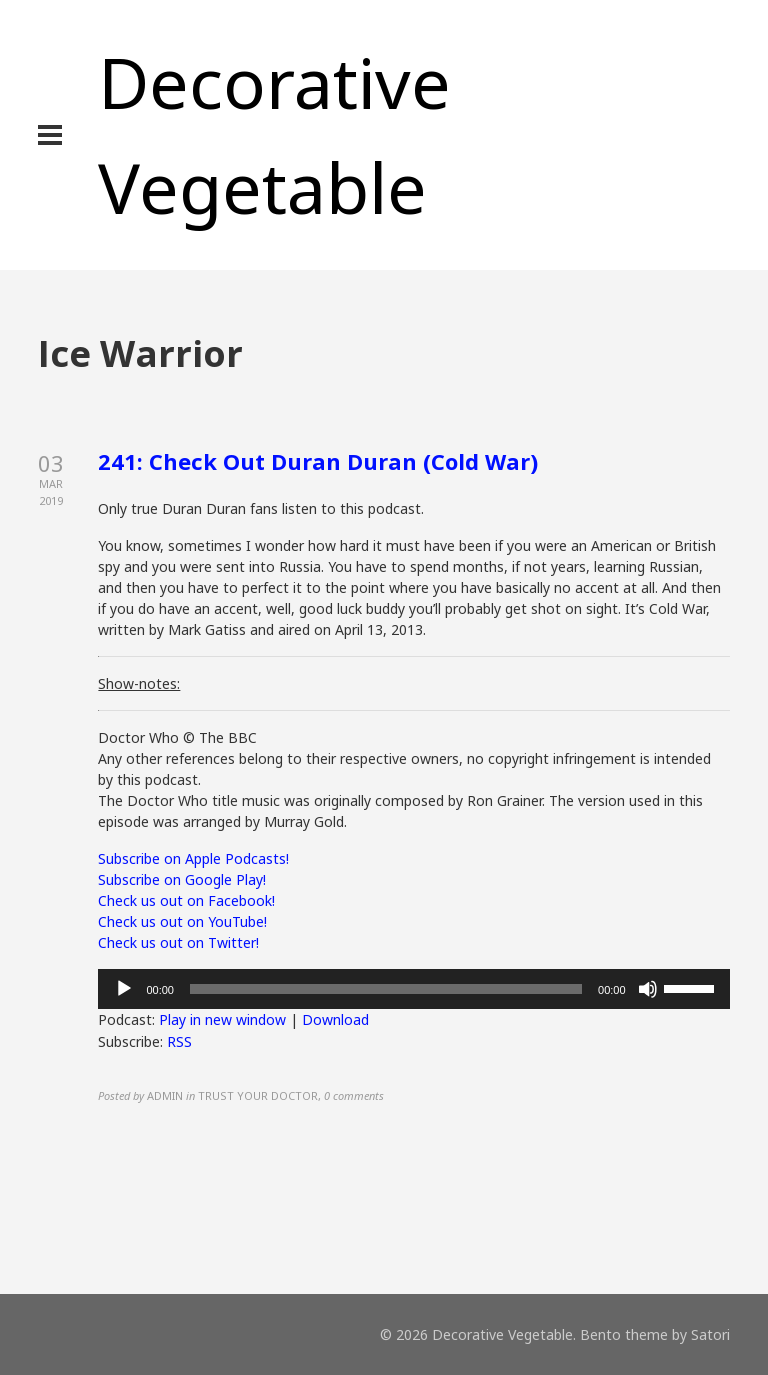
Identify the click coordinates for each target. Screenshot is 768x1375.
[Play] (124, 989)
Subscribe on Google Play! (182, 879)
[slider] (386, 989)
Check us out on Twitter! (178, 942)
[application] (413, 989)
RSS (179, 1041)
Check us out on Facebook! (186, 900)
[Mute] (648, 989)
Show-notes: (139, 683)
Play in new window (222, 1019)
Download (335, 1019)
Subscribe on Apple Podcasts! (193, 858)
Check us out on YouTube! (182, 921)
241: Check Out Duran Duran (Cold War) (318, 461)
